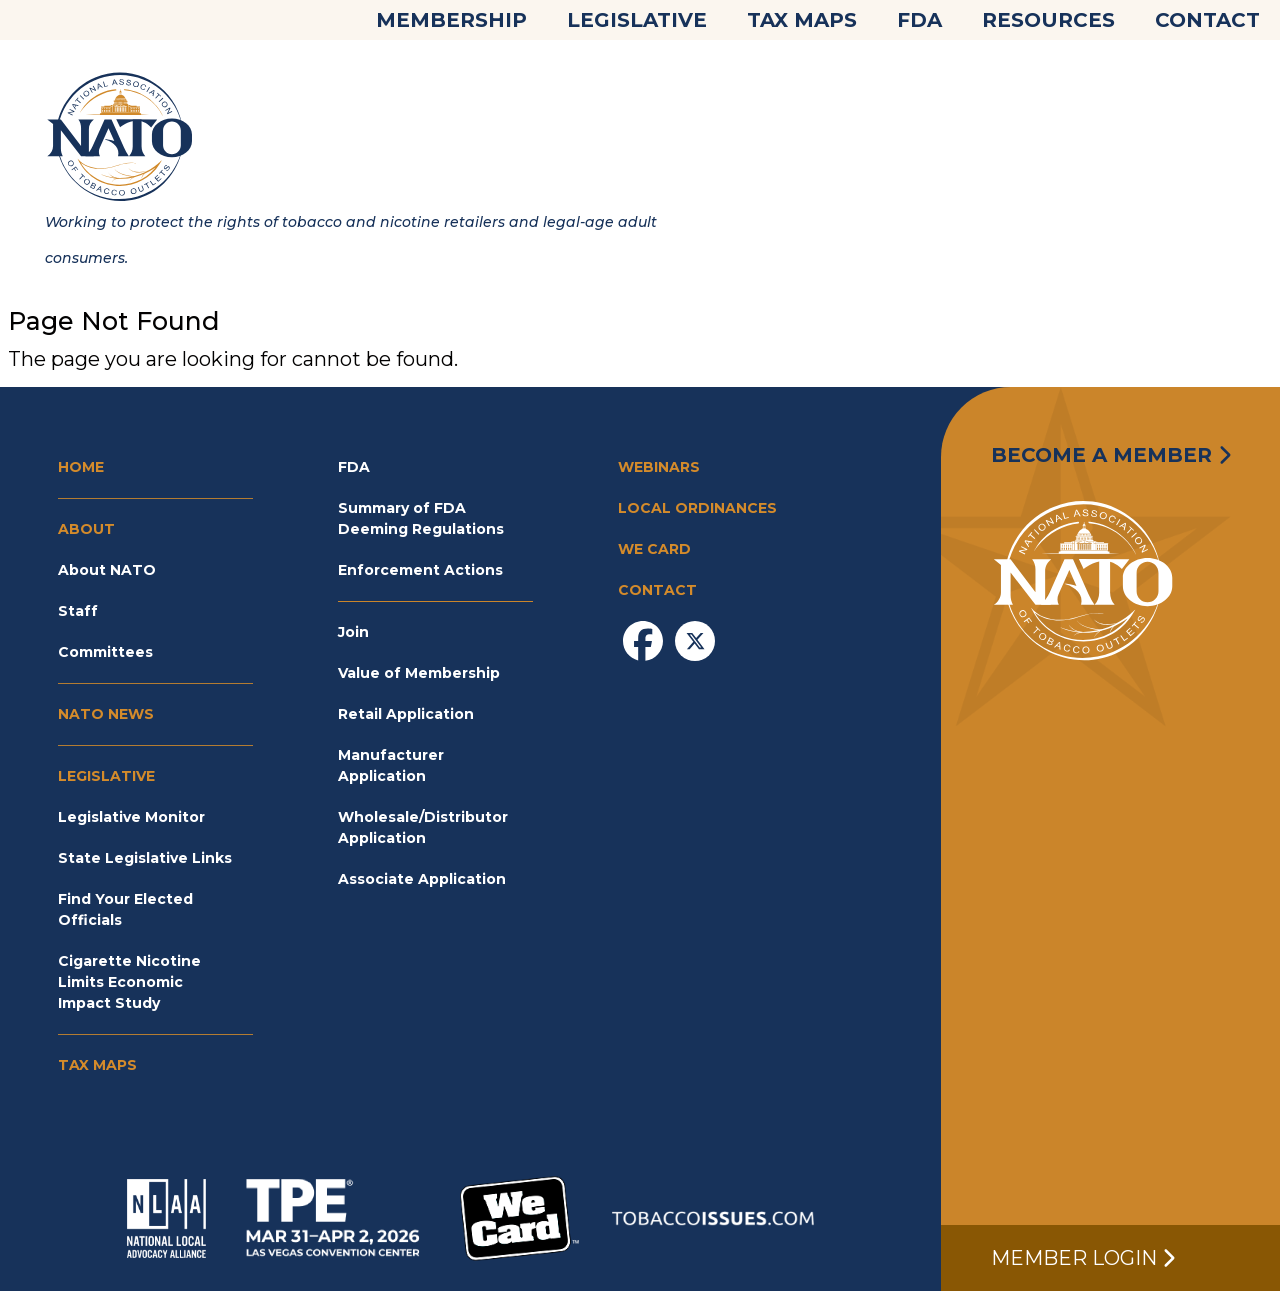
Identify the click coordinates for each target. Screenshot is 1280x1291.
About (86, 529)
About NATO (107, 570)
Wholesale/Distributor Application (423, 827)
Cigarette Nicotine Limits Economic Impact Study (129, 982)
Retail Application (406, 714)
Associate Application (422, 879)
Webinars (659, 467)
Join (353, 632)
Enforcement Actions (420, 570)
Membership (451, 20)
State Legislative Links (145, 858)
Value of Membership (419, 673)
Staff (78, 611)
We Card (654, 549)
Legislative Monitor (131, 817)
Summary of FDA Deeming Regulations (421, 518)
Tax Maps (802, 20)
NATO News (106, 714)
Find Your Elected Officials (125, 909)
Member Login (1083, 1258)
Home (81, 467)
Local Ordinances (697, 508)
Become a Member (1111, 455)
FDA (919, 20)
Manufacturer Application (391, 765)
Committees (105, 652)
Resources (1048, 20)
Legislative (637, 20)
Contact (1207, 20)
